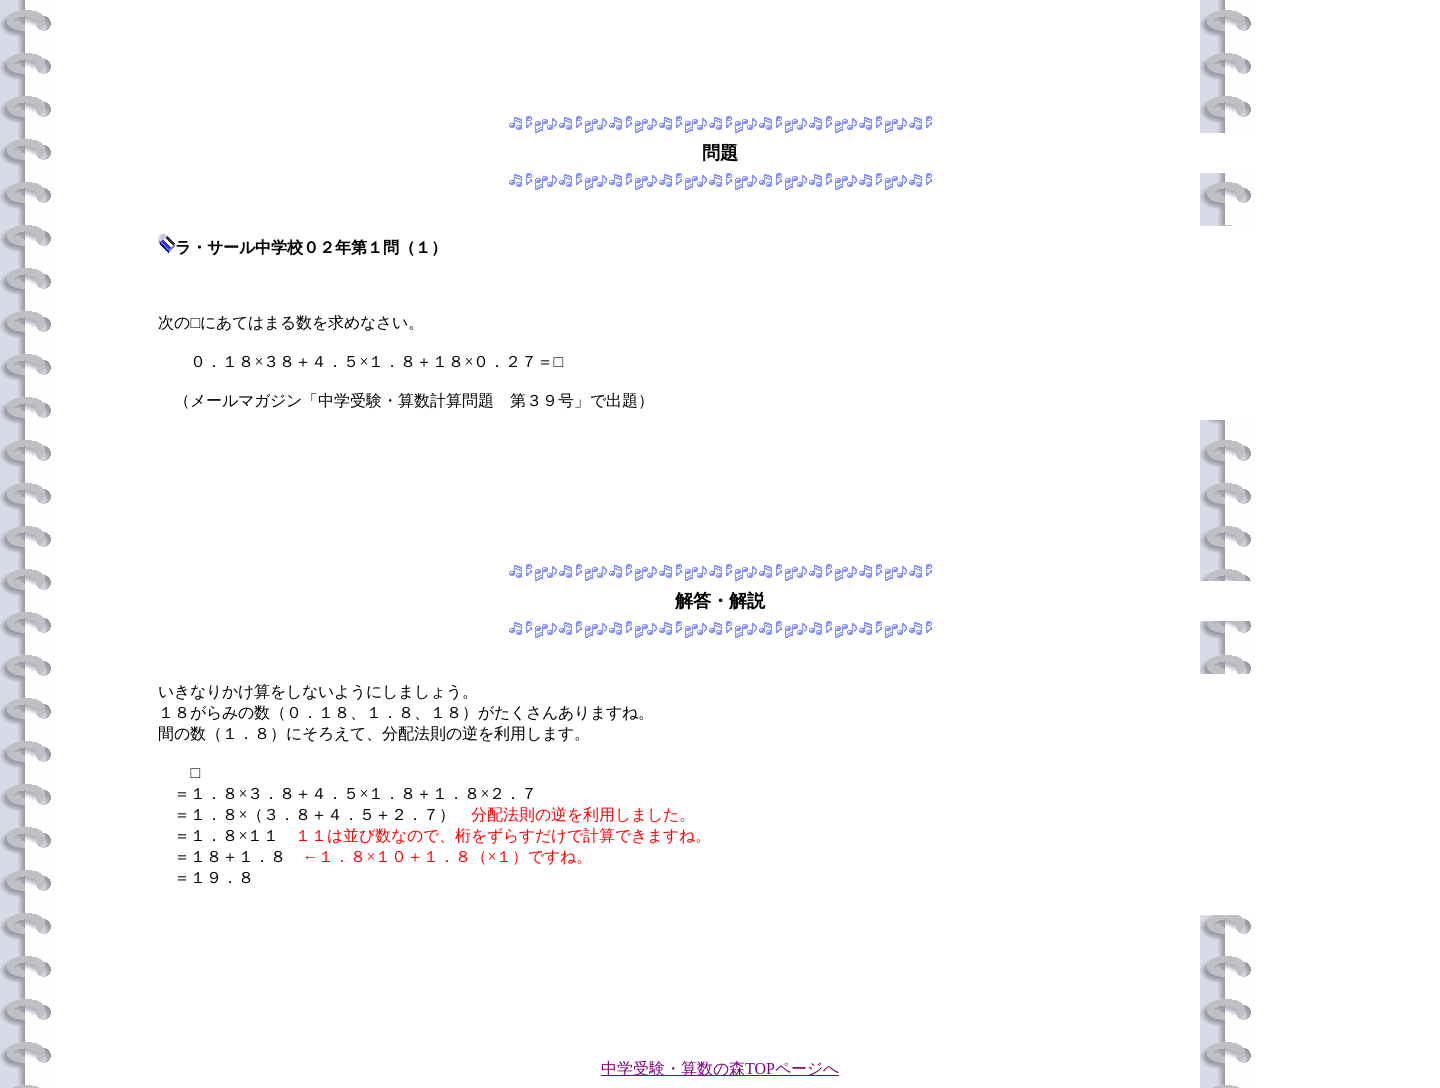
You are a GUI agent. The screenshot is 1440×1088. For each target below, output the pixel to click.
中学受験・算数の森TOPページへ (720, 1068)
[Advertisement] (720, 53)
